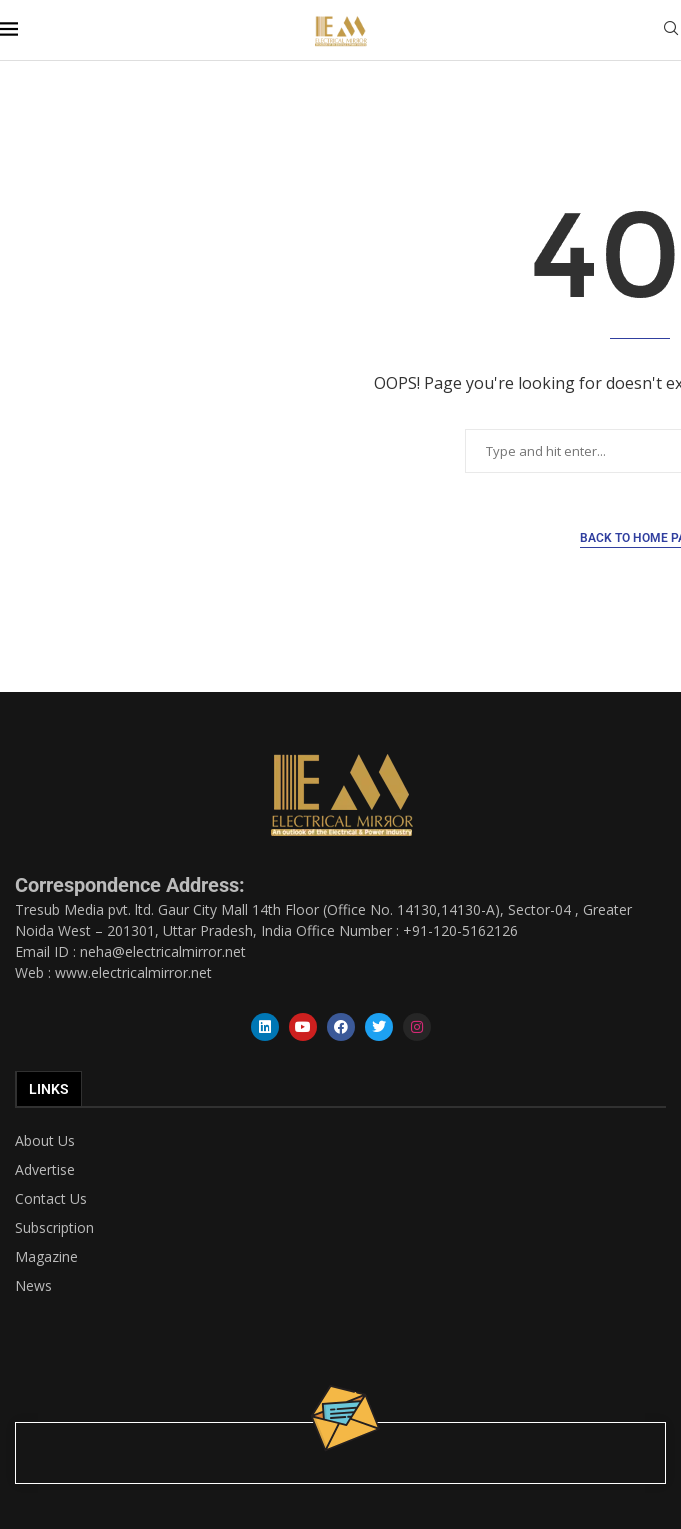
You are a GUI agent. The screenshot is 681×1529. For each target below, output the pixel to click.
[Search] (671, 30)
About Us (45, 1141)
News (33, 1286)
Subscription (54, 1228)
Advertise (45, 1170)
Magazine (46, 1257)
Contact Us (51, 1199)
